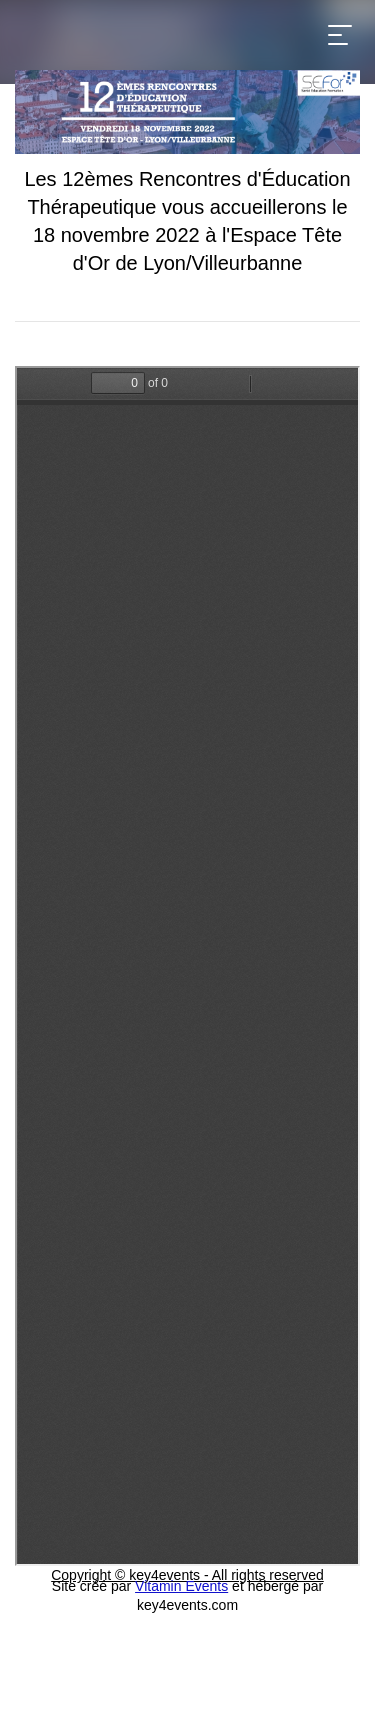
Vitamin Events (181, 1586)
